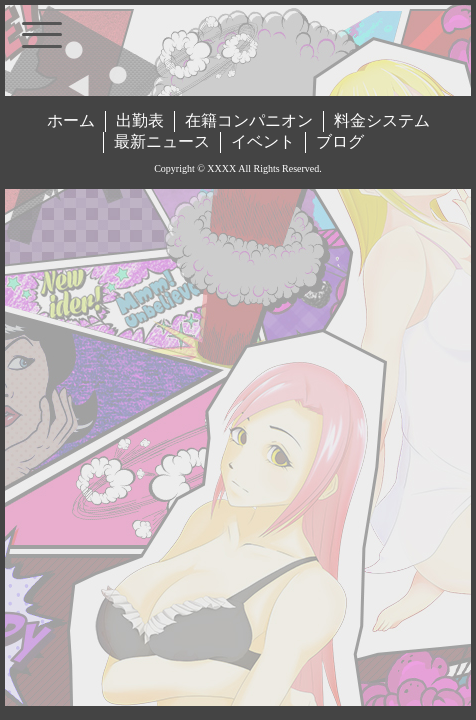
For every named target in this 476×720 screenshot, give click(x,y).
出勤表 (140, 120)
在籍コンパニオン (249, 120)
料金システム (382, 120)
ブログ (340, 141)
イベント (263, 141)
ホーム (71, 120)
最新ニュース (162, 141)
